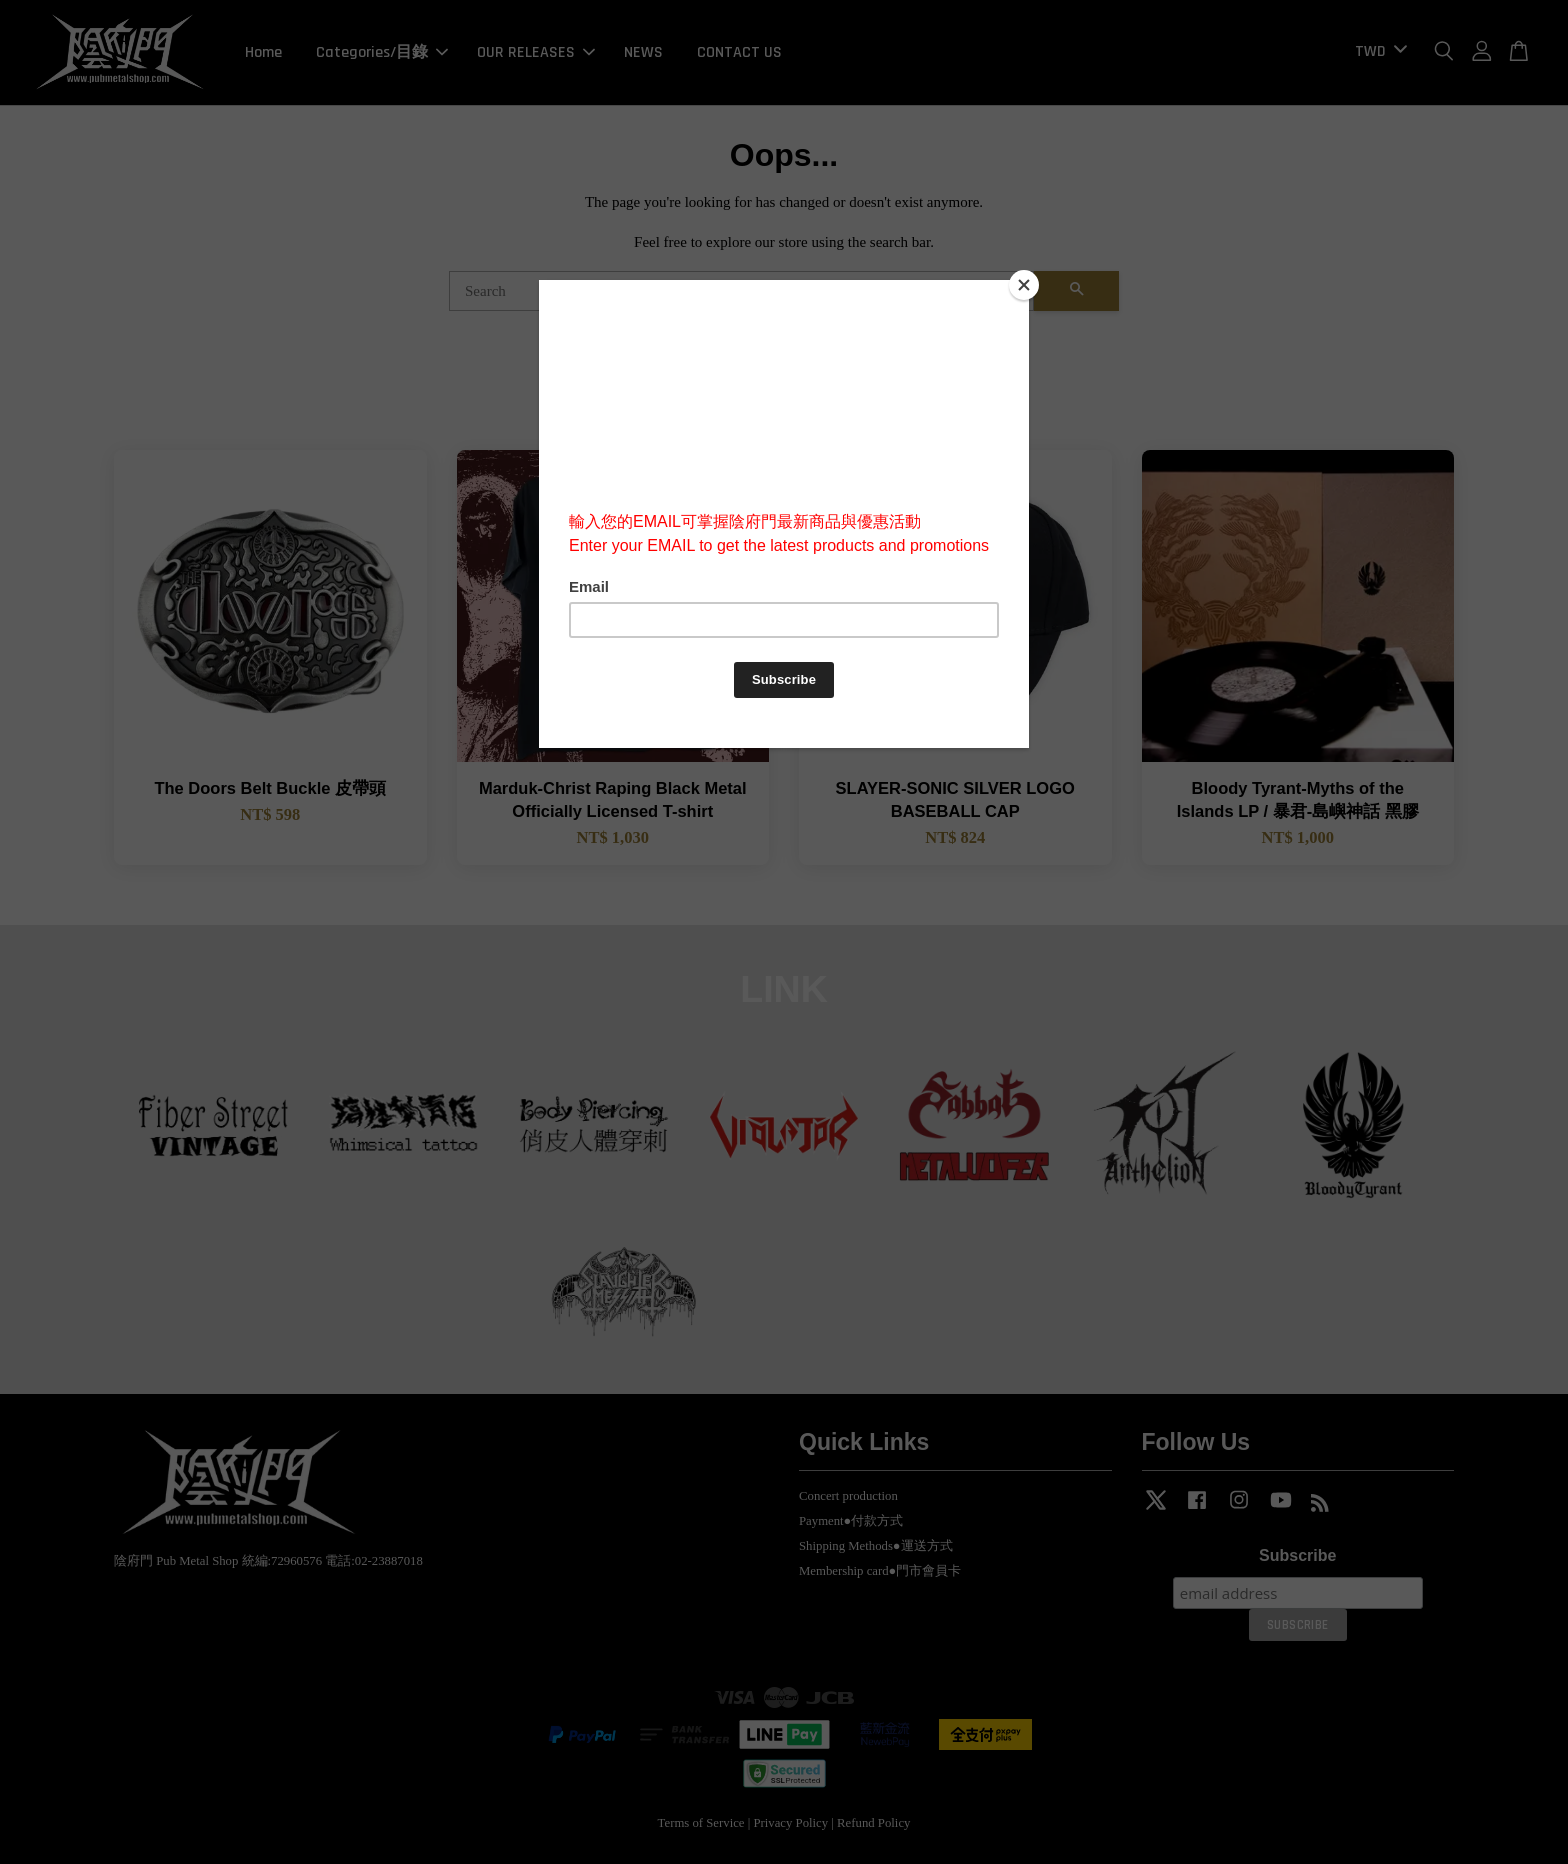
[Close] (1024, 285)
